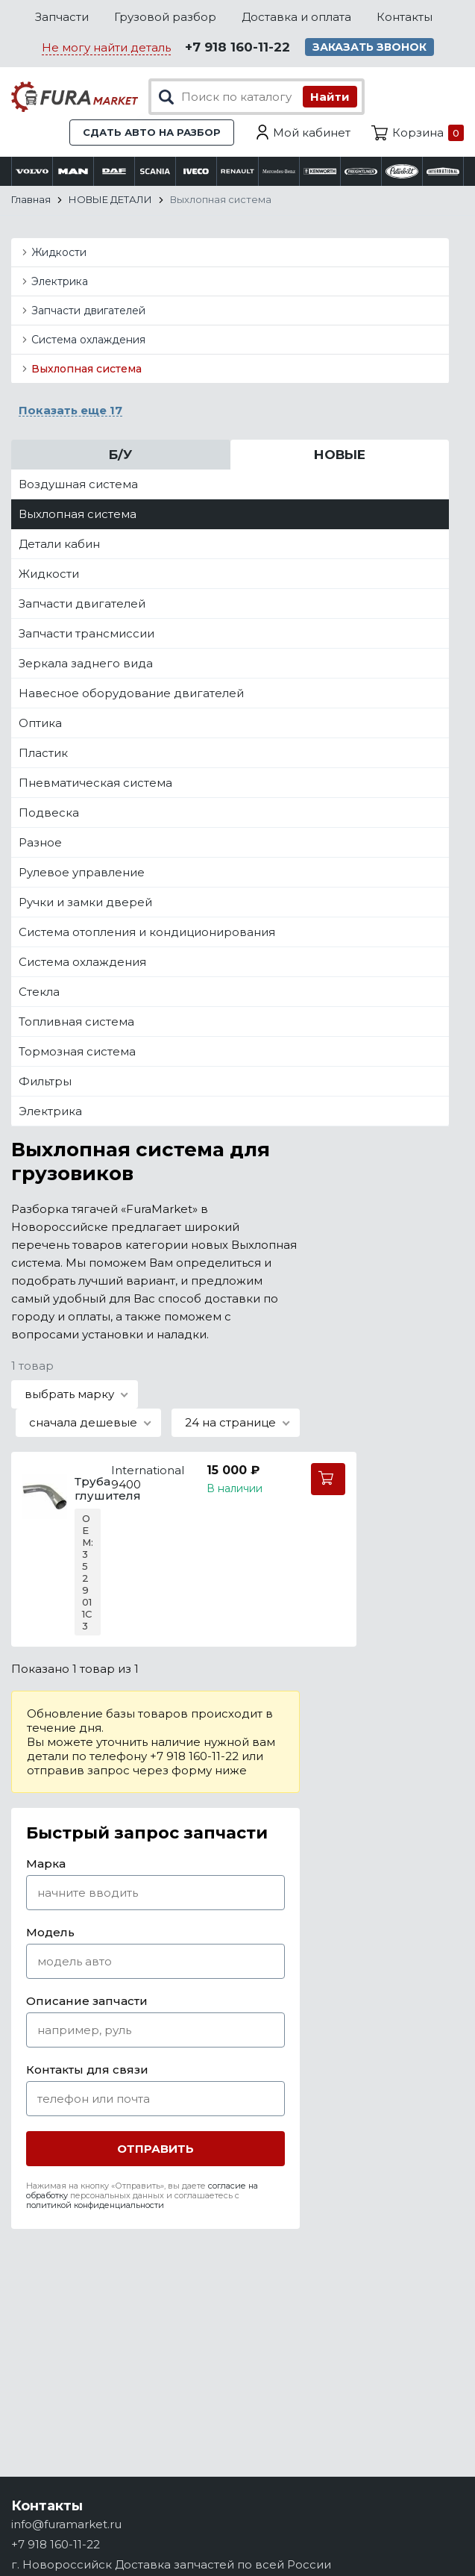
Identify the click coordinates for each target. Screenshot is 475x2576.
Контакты (404, 17)
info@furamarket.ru (66, 2524)
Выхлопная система (86, 368)
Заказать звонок (369, 47)
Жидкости (58, 252)
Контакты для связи (87, 2069)
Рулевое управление (82, 872)
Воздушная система (78, 484)
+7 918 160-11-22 (237, 47)
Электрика (59, 281)
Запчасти (62, 17)
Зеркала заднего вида (86, 663)
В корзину (328, 1479)
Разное (40, 842)
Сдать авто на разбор (152, 132)
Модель (50, 1932)
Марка (46, 1863)
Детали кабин (59, 544)
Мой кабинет (311, 132)
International (147, 1470)
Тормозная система (77, 1051)
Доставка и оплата (296, 17)
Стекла (39, 992)
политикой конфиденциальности (95, 2205)
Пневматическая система (95, 783)
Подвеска (49, 812)
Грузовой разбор (165, 17)
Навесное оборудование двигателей (131, 693)
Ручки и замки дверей (85, 902)
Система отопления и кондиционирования (147, 932)
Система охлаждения (88, 339)
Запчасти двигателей (88, 310)
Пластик (43, 753)
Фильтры (45, 1081)
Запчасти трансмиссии (86, 633)
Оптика (40, 723)
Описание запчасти (87, 2001)
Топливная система (76, 1021)
